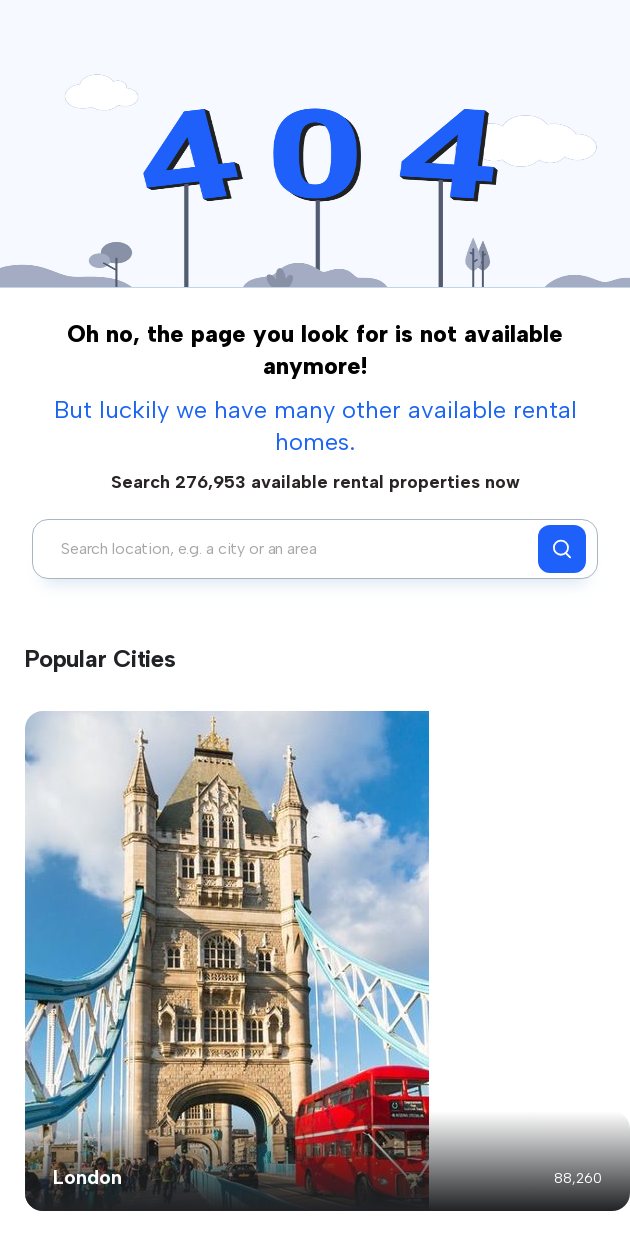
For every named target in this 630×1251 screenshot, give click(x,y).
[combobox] (290, 549)
